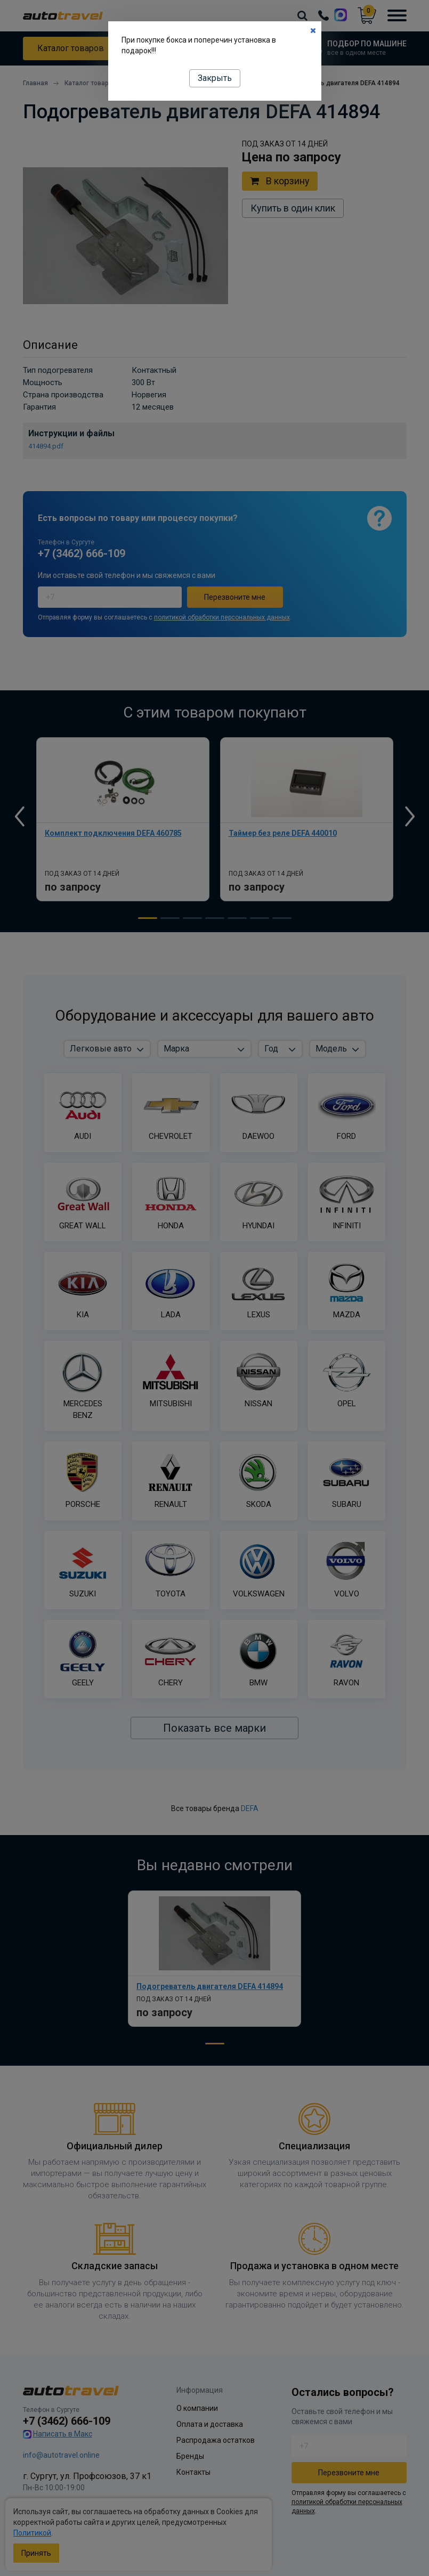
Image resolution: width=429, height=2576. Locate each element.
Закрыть (215, 78)
